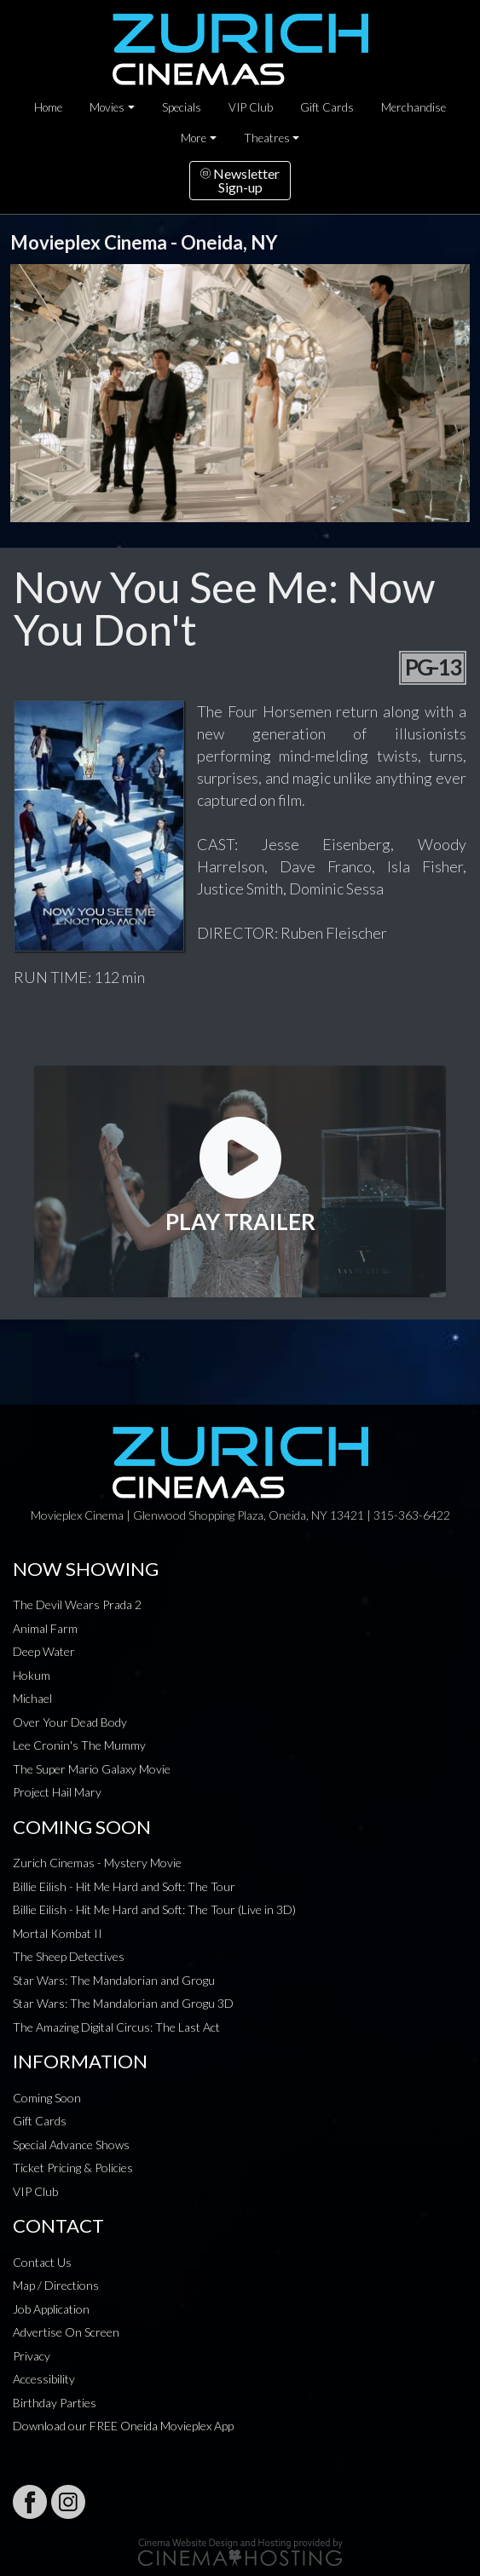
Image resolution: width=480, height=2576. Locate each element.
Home (48, 107)
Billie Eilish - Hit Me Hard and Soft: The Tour (124, 1886)
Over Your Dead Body (70, 1722)
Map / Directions (56, 2285)
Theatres (267, 138)
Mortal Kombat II (57, 1933)
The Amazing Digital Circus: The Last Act (116, 2027)
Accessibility (44, 2379)
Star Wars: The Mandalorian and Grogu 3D (123, 2003)
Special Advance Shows (71, 2144)
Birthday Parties (54, 2402)
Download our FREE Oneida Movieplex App (123, 2425)
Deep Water (44, 1651)
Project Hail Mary (57, 1792)
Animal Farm (45, 1628)
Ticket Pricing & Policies (73, 2167)
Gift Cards (327, 107)
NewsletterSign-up (240, 180)
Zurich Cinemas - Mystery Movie (97, 1862)
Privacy (31, 2356)
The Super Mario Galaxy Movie (92, 1769)
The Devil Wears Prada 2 (77, 1604)
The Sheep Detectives (68, 1956)
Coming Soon (47, 2097)
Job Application (51, 2309)
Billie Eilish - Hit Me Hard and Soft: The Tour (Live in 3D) (154, 1909)
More (193, 138)
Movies (107, 107)
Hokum (31, 1675)
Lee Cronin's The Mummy (79, 1745)
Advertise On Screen (66, 2332)
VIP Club (250, 107)
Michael (32, 1698)
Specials (181, 107)
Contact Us (42, 2262)
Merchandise (413, 107)
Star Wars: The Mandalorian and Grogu (114, 1980)
